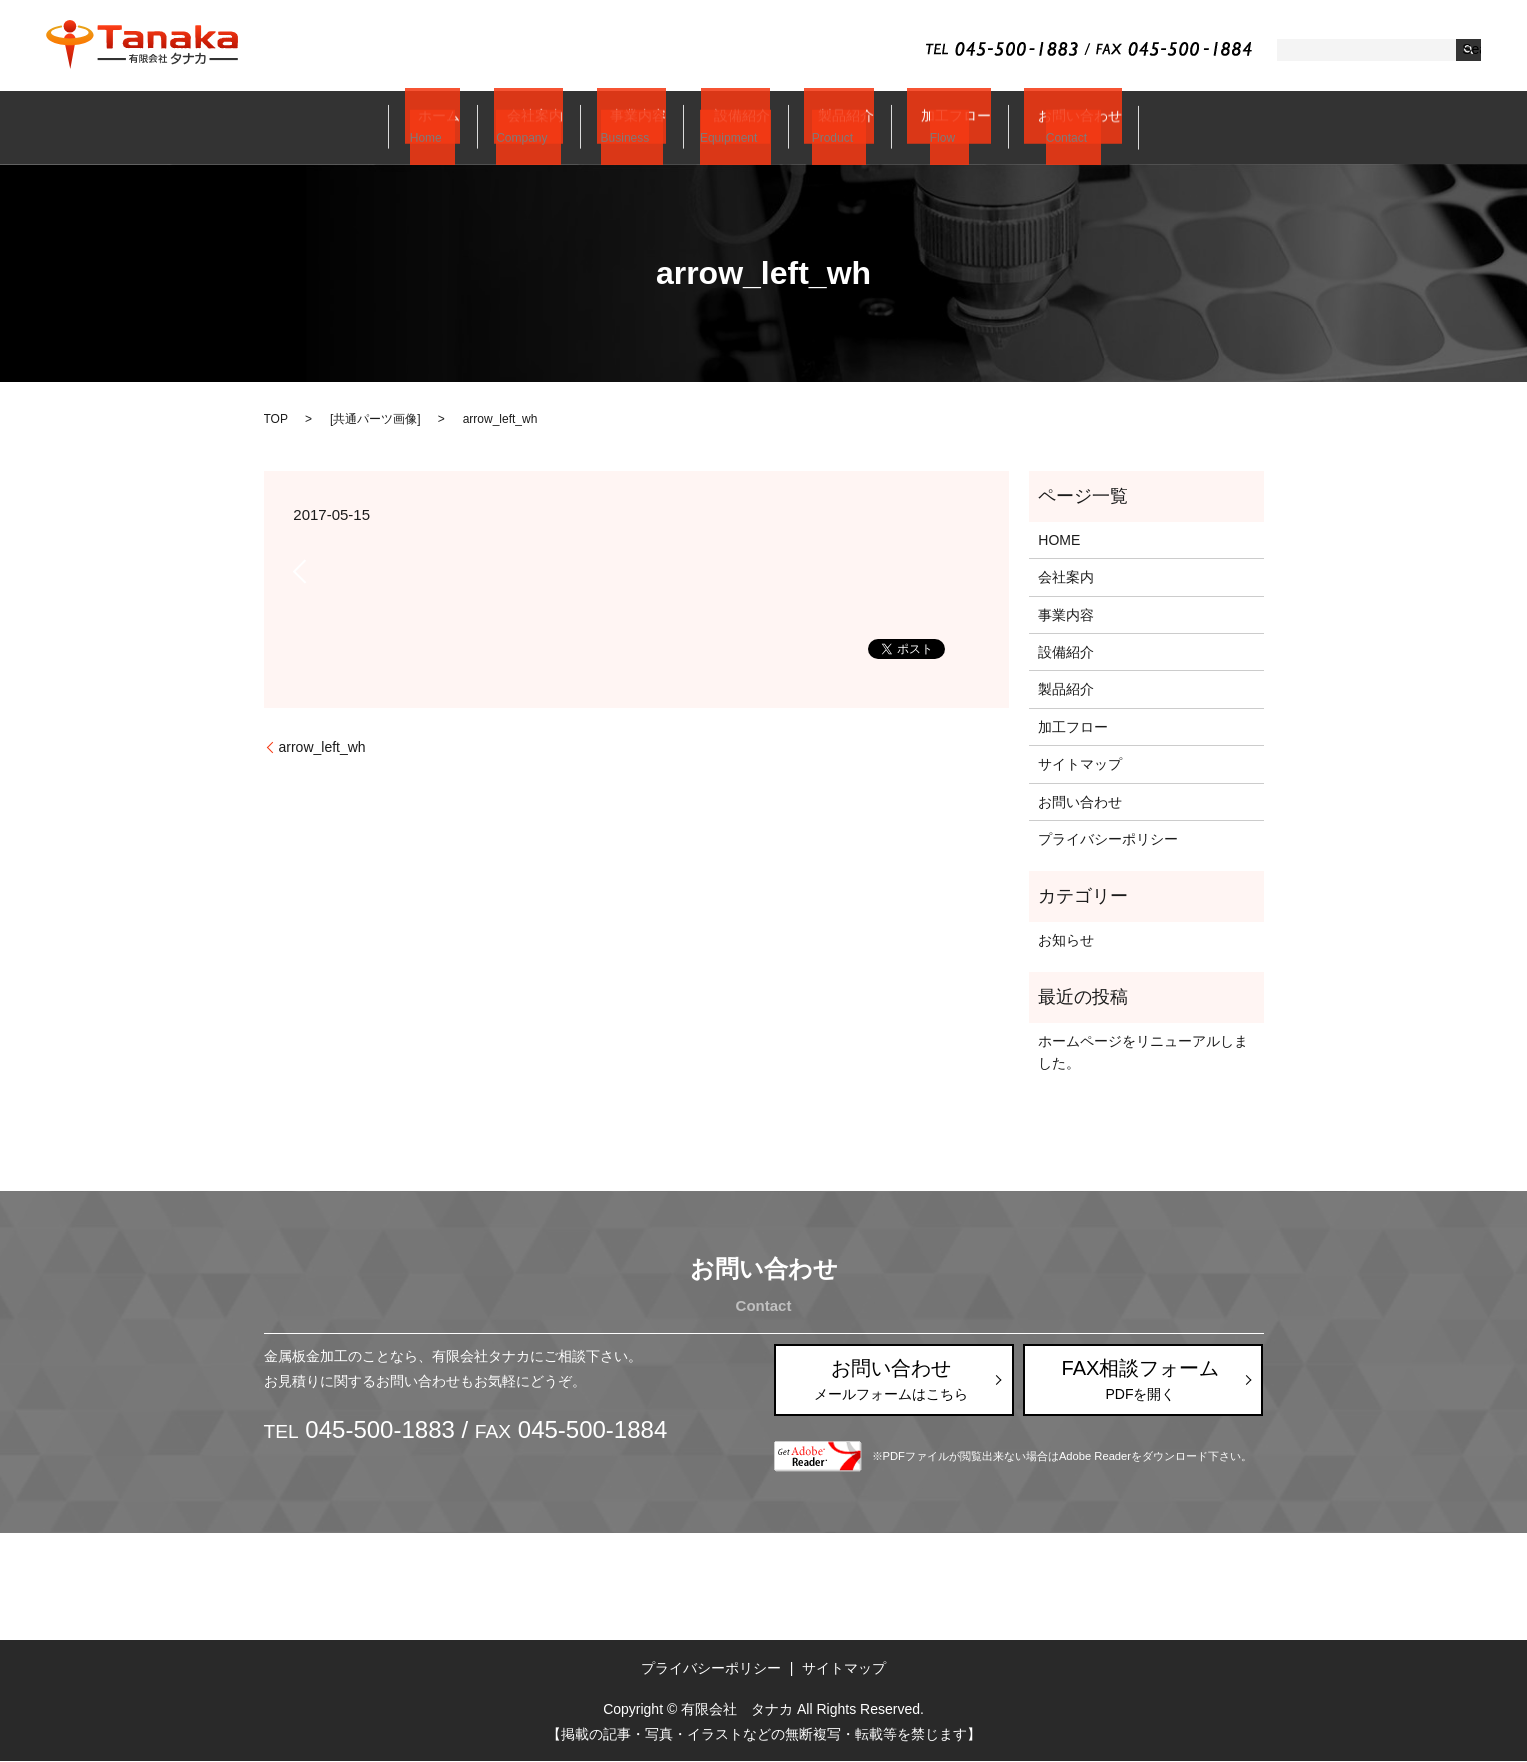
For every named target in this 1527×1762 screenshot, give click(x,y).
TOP (276, 419)
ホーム (460, 127)
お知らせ (1066, 940)
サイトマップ (1080, 764)
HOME (1059, 540)
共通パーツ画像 (375, 419)
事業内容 (640, 127)
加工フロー (928, 127)
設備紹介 (734, 127)
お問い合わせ (1044, 127)
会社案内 (546, 127)
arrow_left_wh (322, 747)
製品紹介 (827, 127)
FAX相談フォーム (1141, 1379)
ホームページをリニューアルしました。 (1143, 1052)
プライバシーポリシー (1108, 839)
